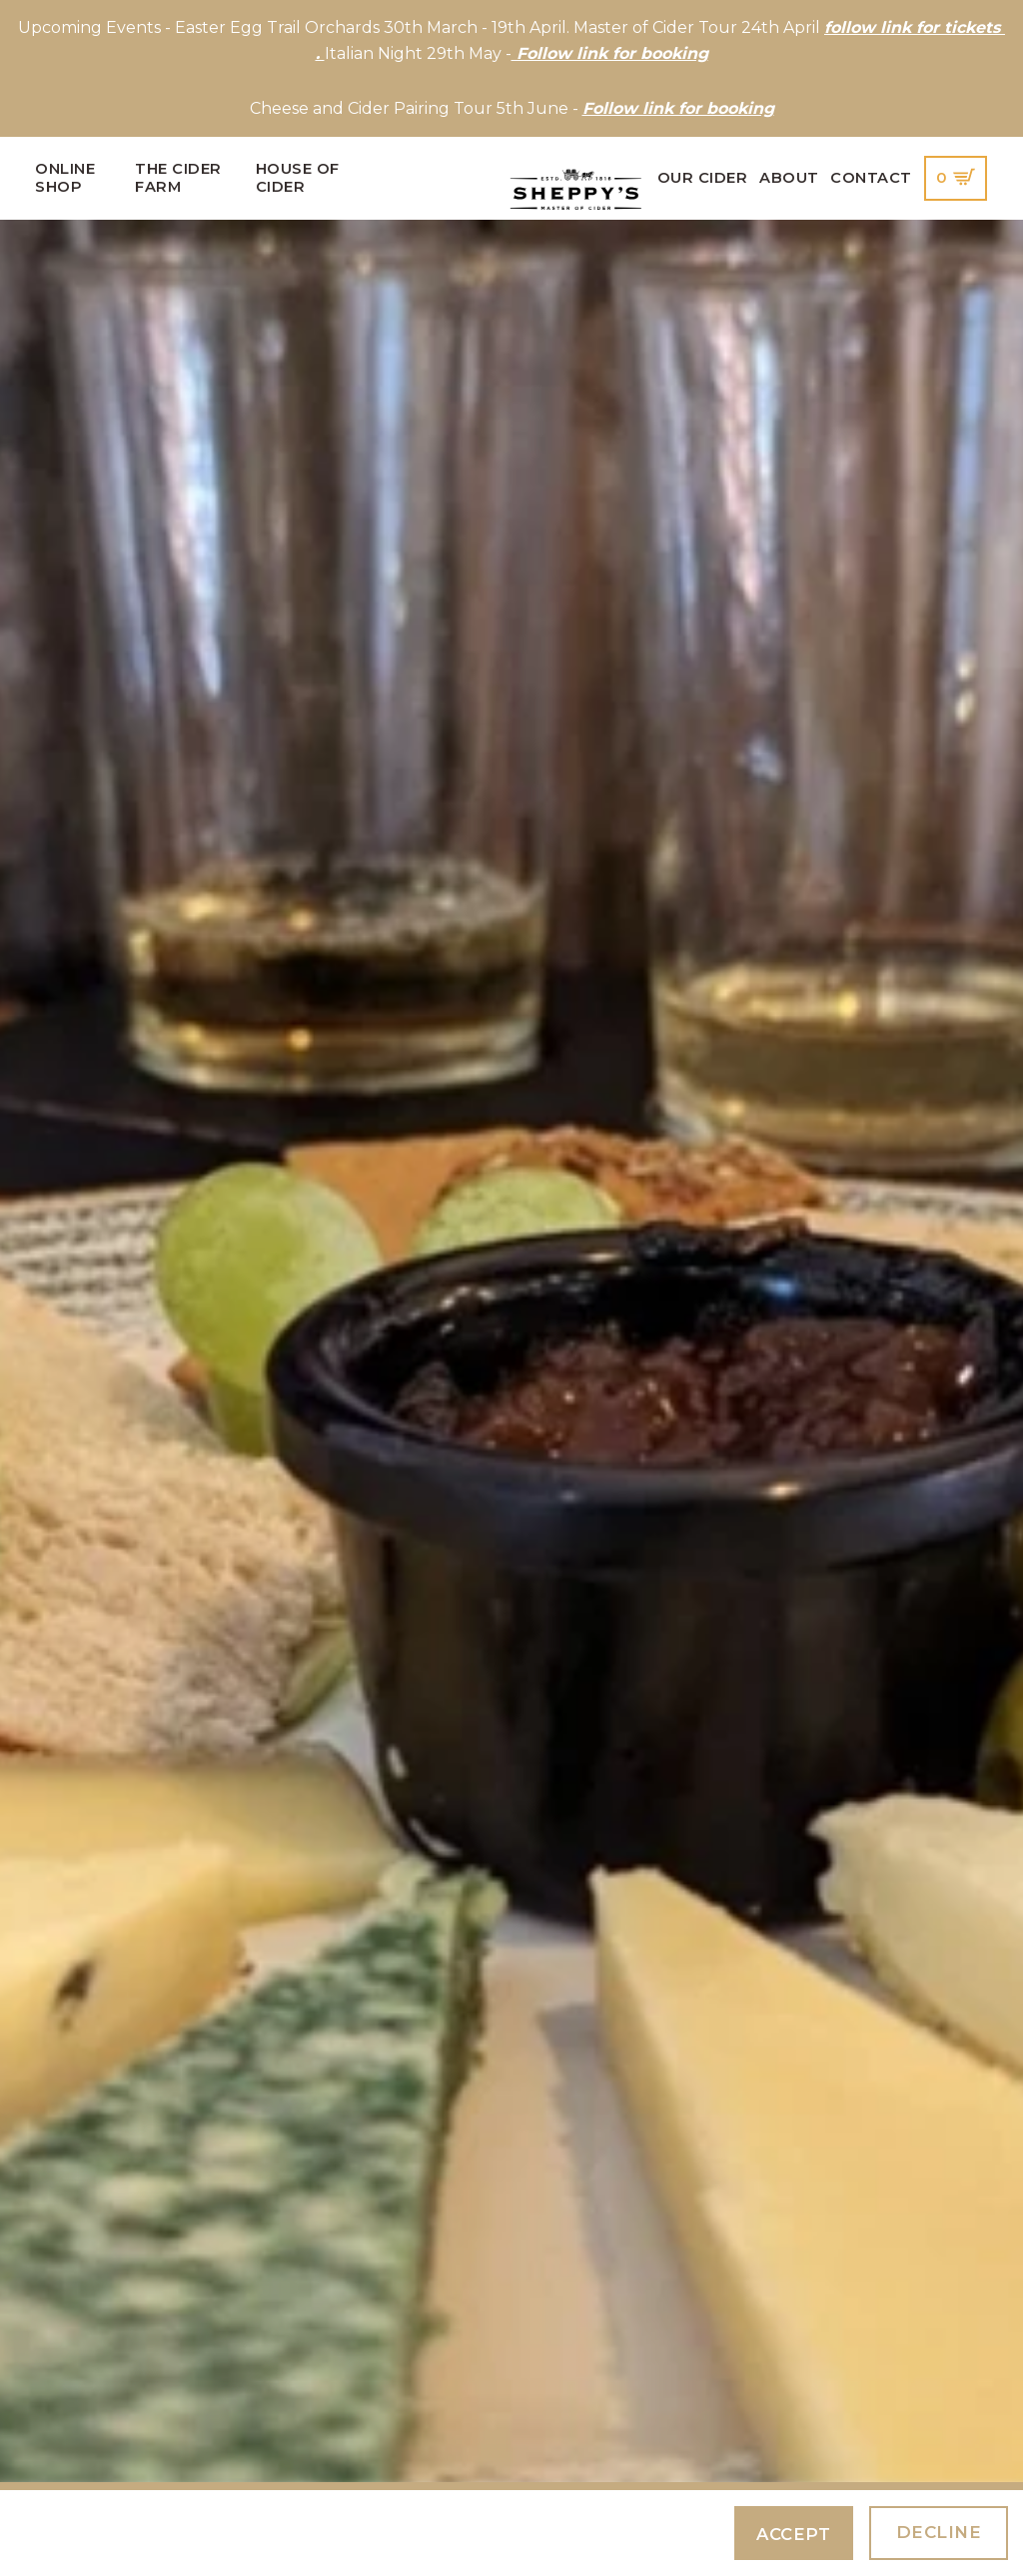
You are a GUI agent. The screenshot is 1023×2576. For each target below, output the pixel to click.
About (789, 178)
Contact (871, 178)
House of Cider (298, 178)
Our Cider (702, 178)
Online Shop (65, 178)
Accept (792, 2534)
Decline (938, 2532)
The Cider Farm (178, 178)
